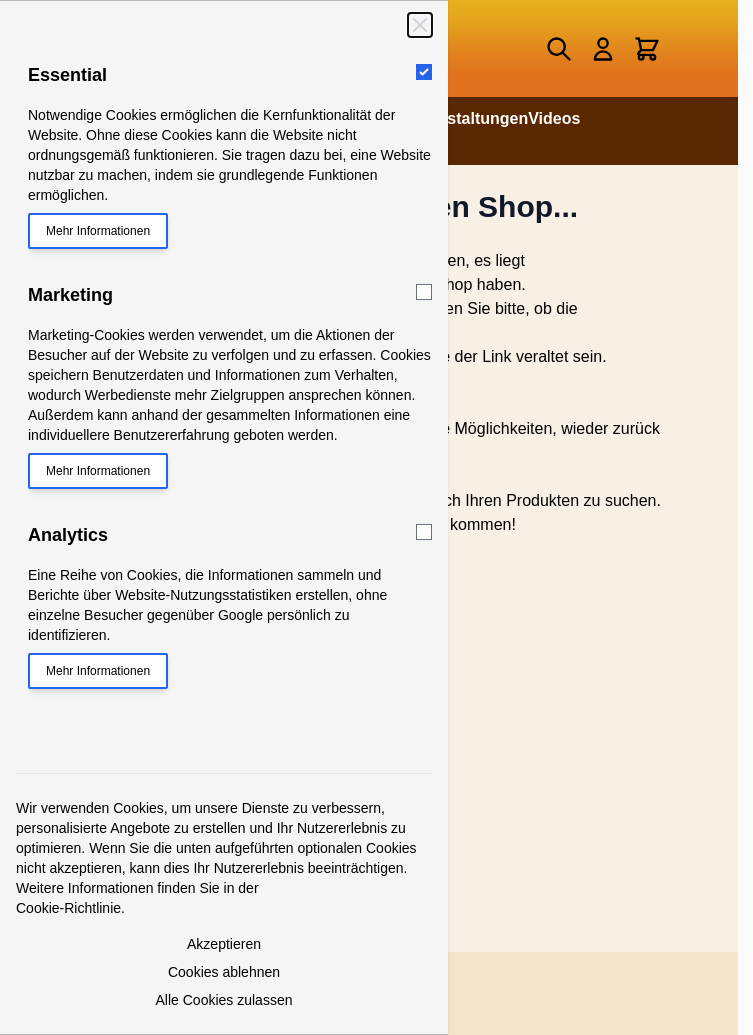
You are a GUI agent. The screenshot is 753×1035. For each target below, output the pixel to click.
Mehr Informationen (98, 231)
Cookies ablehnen (224, 972)
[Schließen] (420, 25)
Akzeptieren (224, 944)
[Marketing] (424, 292)
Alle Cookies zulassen (224, 1000)
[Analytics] (424, 532)
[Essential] (424, 72)
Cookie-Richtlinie (68, 908)
